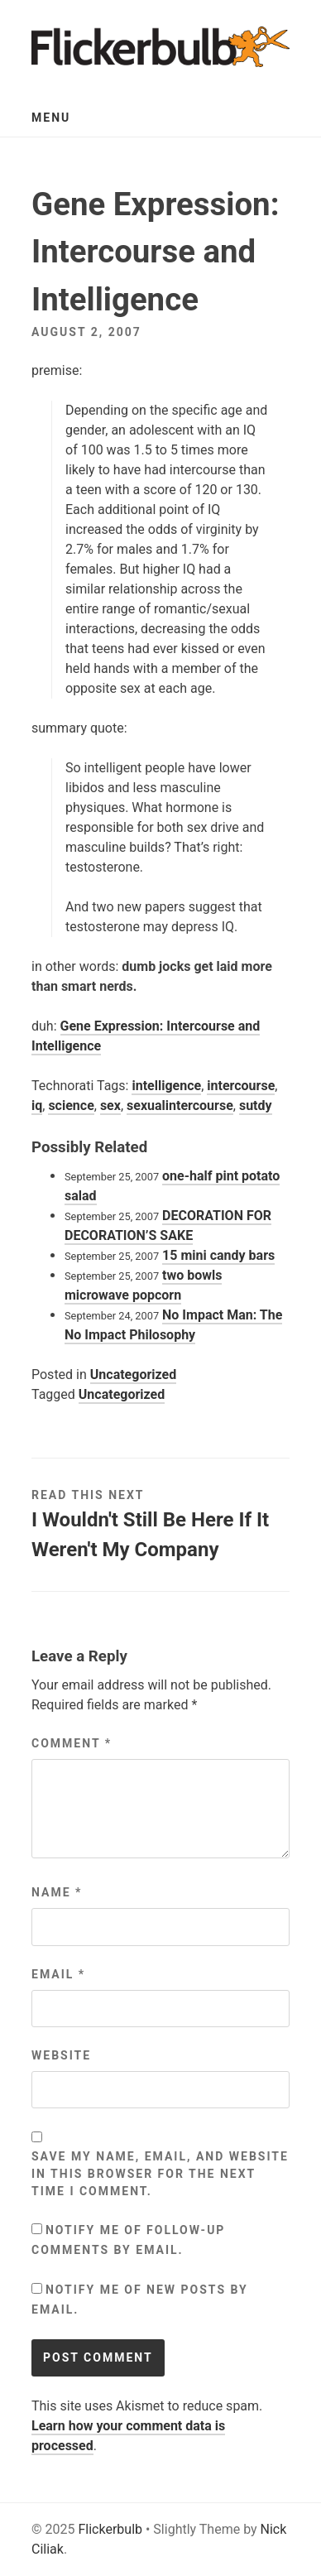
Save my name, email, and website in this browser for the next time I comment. (160, 2174)
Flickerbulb (110, 2529)
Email (58, 1974)
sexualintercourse (180, 1105)
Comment (71, 1743)
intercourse (241, 1085)
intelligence (166, 1085)
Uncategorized (133, 1374)
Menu (50, 117)
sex (110, 1105)
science (70, 1105)
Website (61, 2055)
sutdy (255, 1105)
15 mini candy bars (218, 1255)
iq (36, 1105)
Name (56, 1892)
